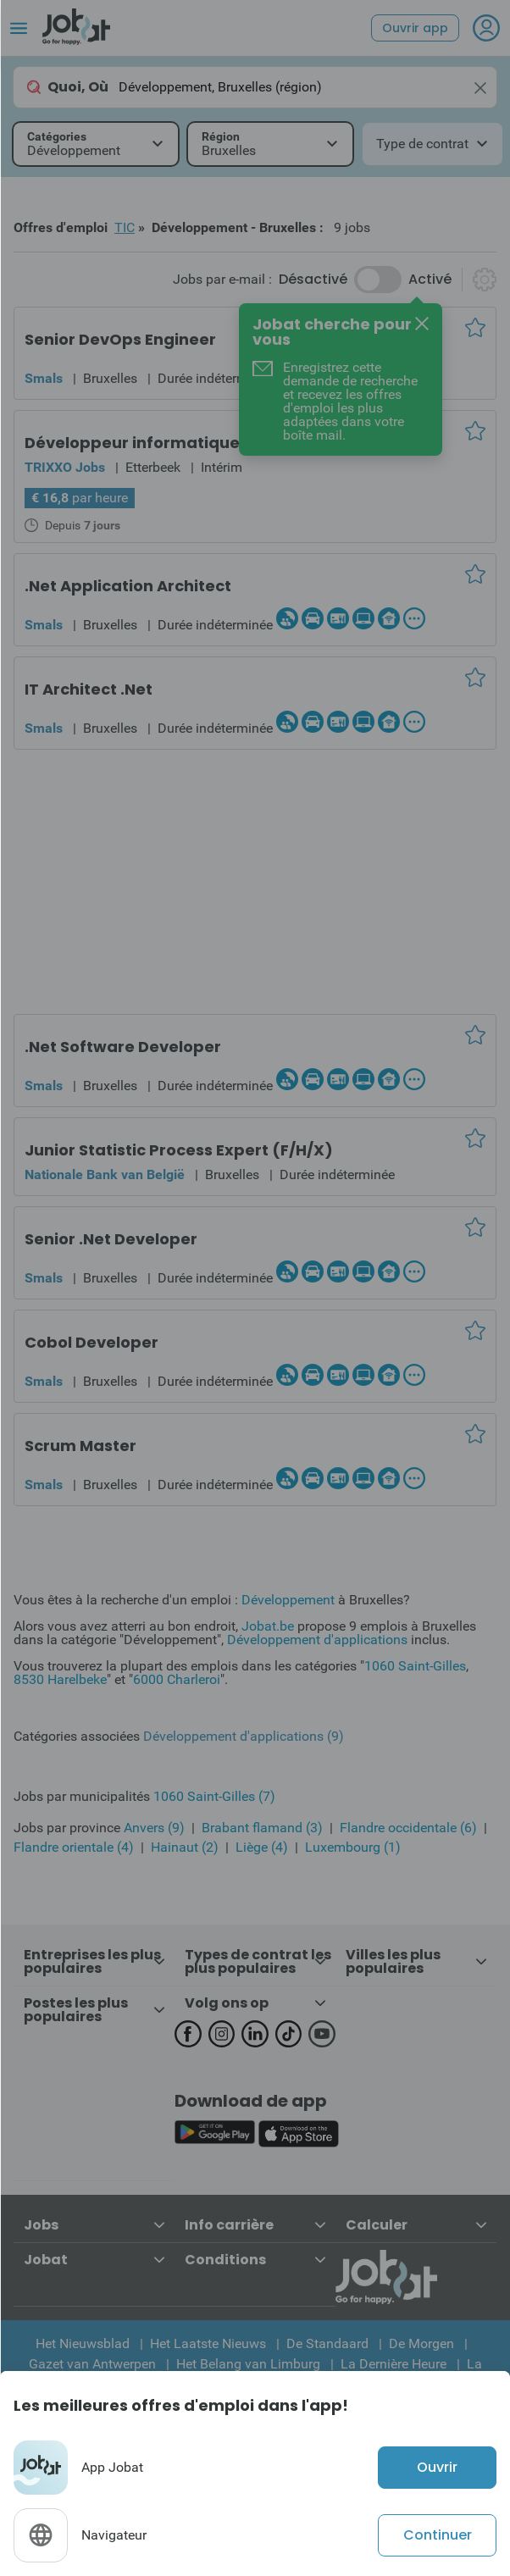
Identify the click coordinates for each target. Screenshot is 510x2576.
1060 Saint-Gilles (415, 1666)
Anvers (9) (154, 1828)
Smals (44, 378)
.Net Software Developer (123, 1046)
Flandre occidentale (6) (408, 1828)
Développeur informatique (132, 442)
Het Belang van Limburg (248, 2364)
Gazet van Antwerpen (92, 2364)
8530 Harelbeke (60, 1679)
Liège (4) (262, 1847)
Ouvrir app (415, 27)
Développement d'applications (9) (243, 1736)
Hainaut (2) (185, 1847)
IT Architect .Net (88, 689)
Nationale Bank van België (105, 1174)
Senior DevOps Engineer (120, 339)
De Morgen (421, 2343)
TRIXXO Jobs (65, 467)
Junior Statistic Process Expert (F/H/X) (179, 1150)
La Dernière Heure (393, 2364)
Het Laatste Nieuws (208, 2343)
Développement (288, 1600)
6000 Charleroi (176, 1679)
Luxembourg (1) (353, 1847)
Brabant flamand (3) (262, 1828)
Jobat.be (267, 1626)
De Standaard (327, 2343)
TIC (124, 227)
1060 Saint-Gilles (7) (214, 1796)
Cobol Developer (91, 1342)
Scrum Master (80, 1445)
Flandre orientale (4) (74, 1847)
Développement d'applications (317, 1639)
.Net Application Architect (128, 585)
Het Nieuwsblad (83, 2343)
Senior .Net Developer (111, 1238)
